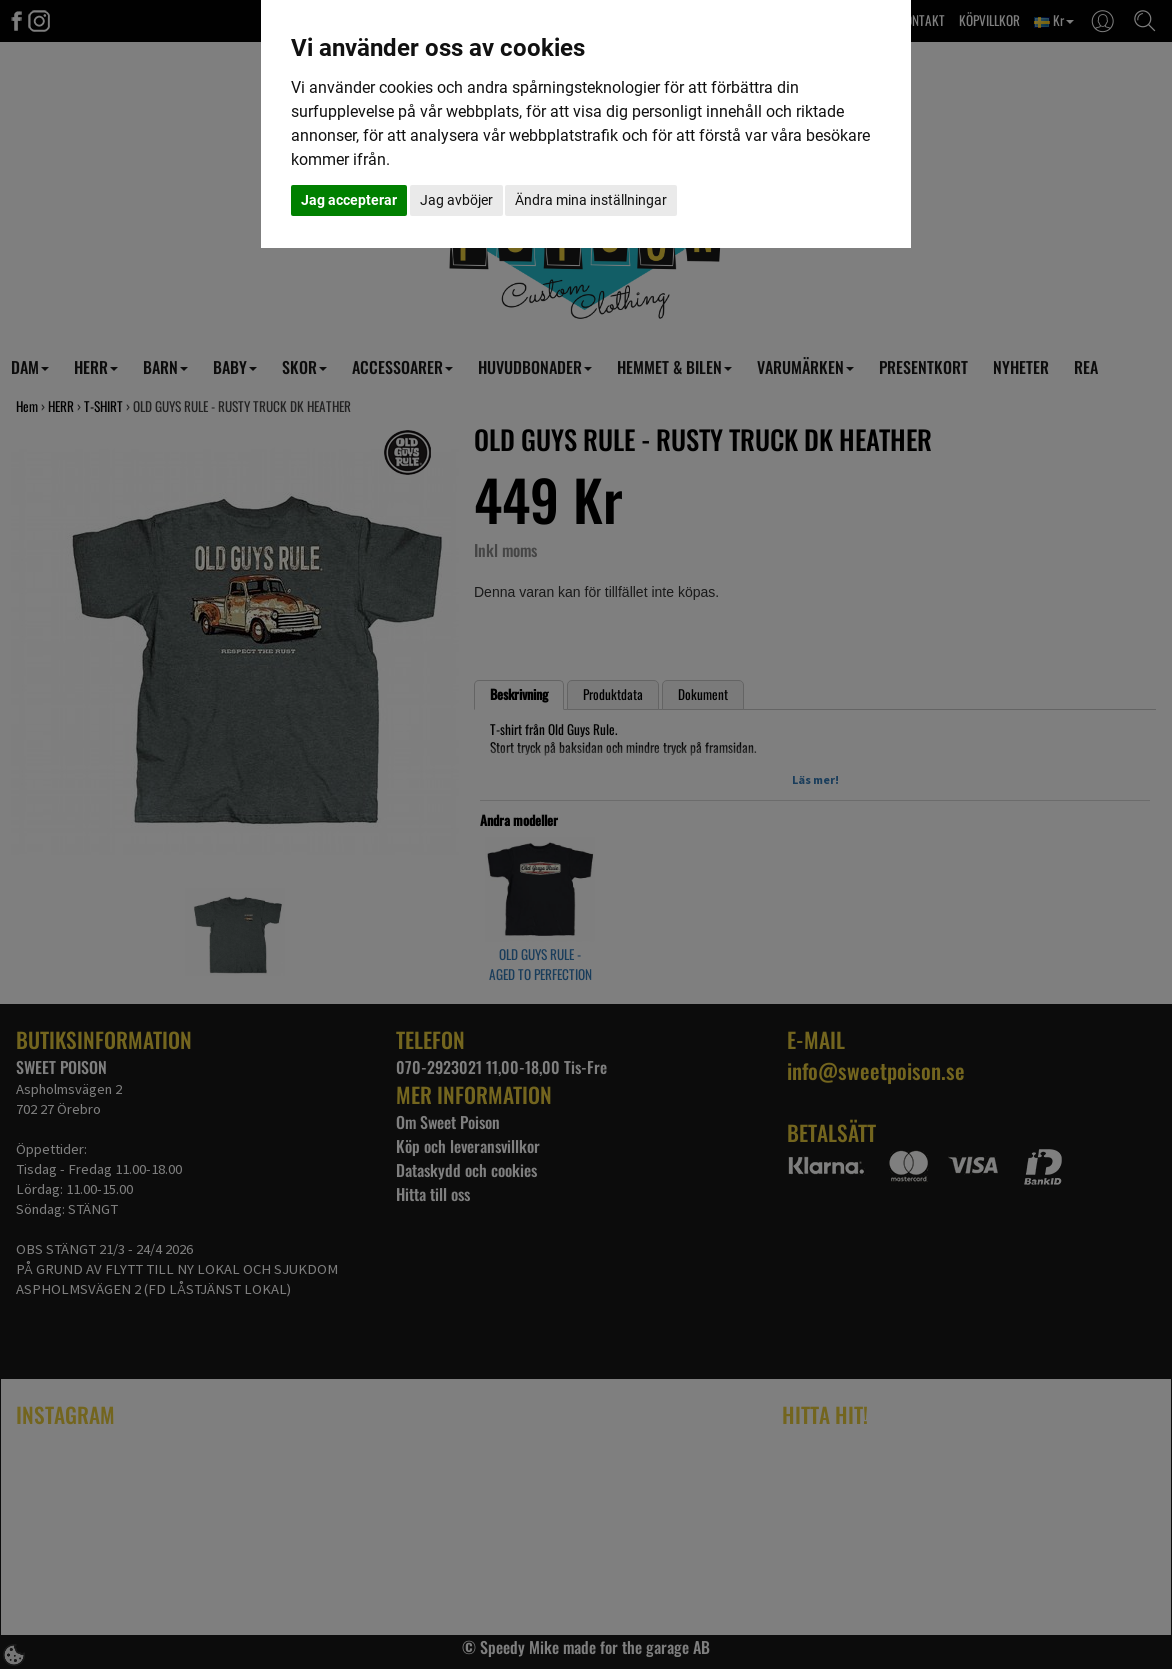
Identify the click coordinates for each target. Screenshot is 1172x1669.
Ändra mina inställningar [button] (591, 200)
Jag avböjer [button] (456, 200)
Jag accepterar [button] (349, 200)
